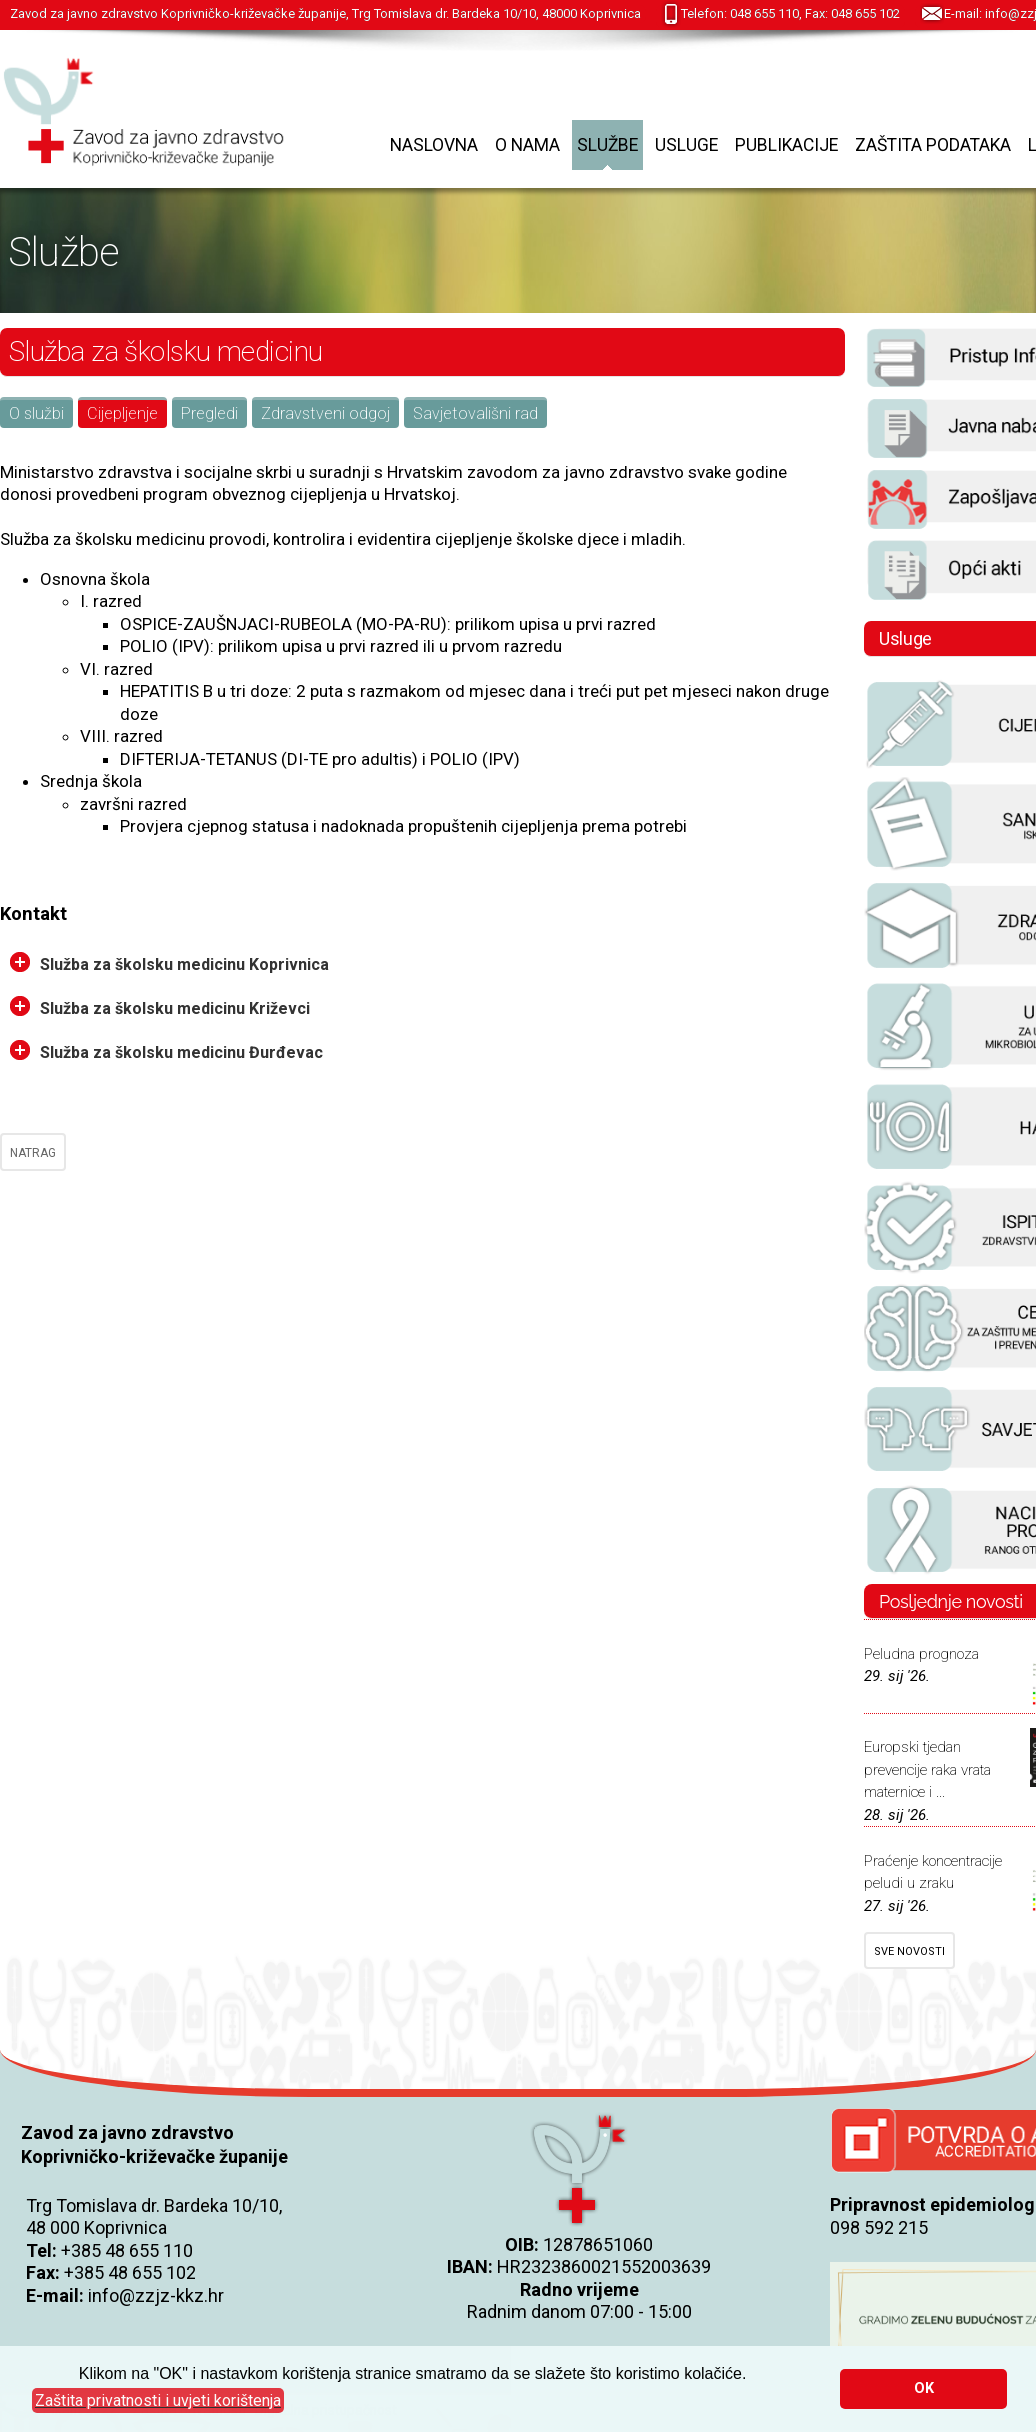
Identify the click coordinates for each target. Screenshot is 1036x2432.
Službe (607, 145)
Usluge (686, 145)
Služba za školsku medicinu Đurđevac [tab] (166, 1051)
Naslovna (434, 145)
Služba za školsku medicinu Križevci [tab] (160, 1007)
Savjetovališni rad (475, 413)
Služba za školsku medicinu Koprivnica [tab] (169, 963)
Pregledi (209, 413)
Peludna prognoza (921, 1654)
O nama (527, 145)
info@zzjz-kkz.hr (156, 2295)
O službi (36, 413)
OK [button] (924, 2388)
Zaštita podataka (933, 145)
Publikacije (786, 145)
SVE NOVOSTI (909, 1951)
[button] (158, 2401)
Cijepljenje (122, 413)
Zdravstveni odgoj (325, 413)
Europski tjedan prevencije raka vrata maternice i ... (927, 1769)
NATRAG (33, 1153)
